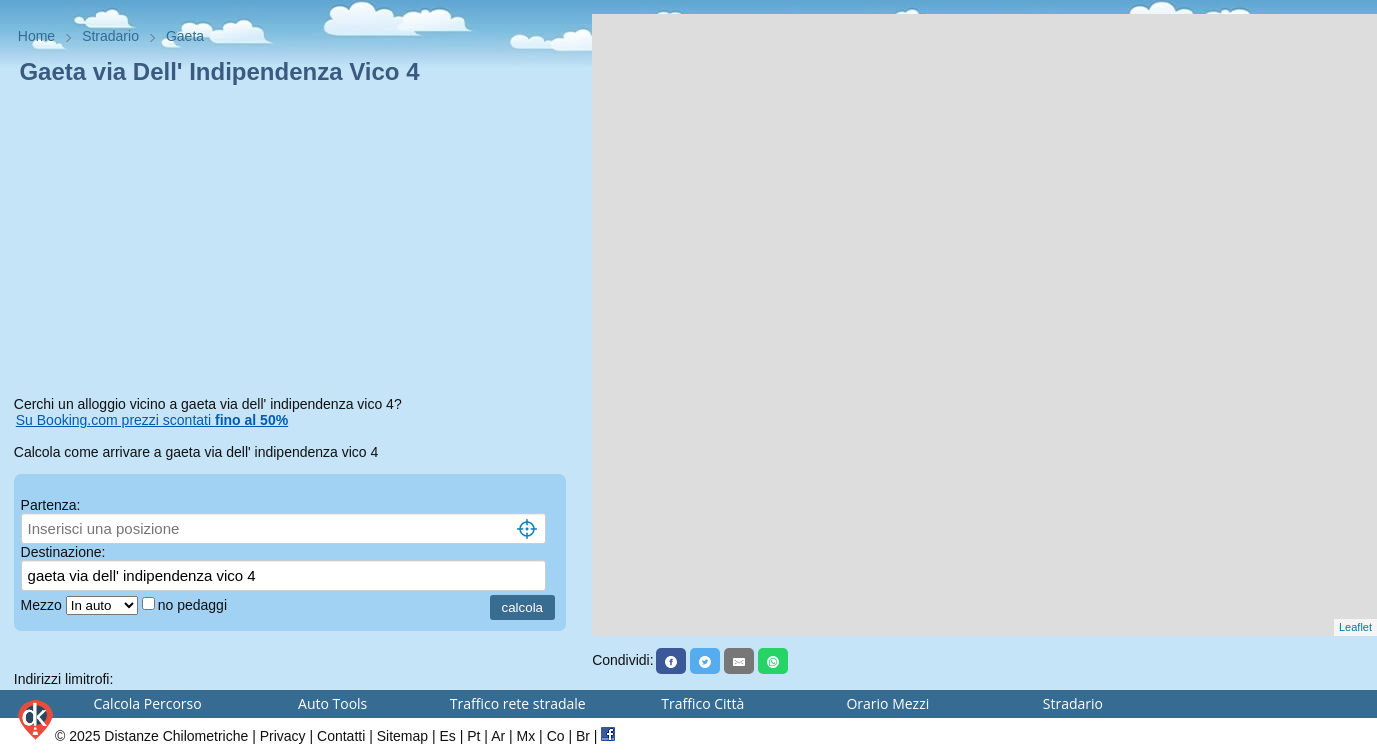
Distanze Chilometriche (176, 736)
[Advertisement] (296, 244)
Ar (498, 736)
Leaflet (1355, 627)
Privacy (283, 736)
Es (447, 736)
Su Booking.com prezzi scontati (152, 420)
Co (556, 736)
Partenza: (51, 505)
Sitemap (402, 736)
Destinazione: (63, 552)
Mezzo (43, 605)
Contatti (341, 736)
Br (583, 736)
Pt (473, 736)
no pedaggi (194, 605)
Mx (526, 736)
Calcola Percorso (148, 703)
